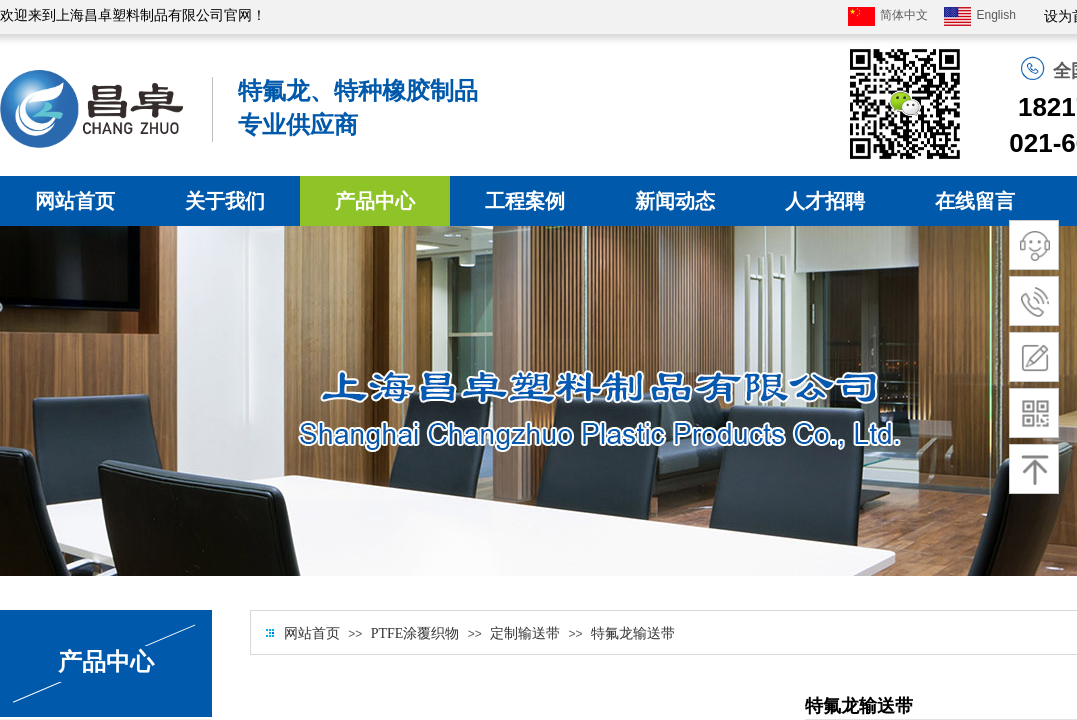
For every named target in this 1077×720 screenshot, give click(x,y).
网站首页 (75, 201)
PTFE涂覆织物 (415, 633)
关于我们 (225, 201)
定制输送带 (525, 633)
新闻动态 (675, 201)
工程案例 (525, 201)
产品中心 (375, 201)
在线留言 (975, 201)
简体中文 (888, 16)
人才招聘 (825, 201)
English (979, 16)
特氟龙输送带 (633, 633)
